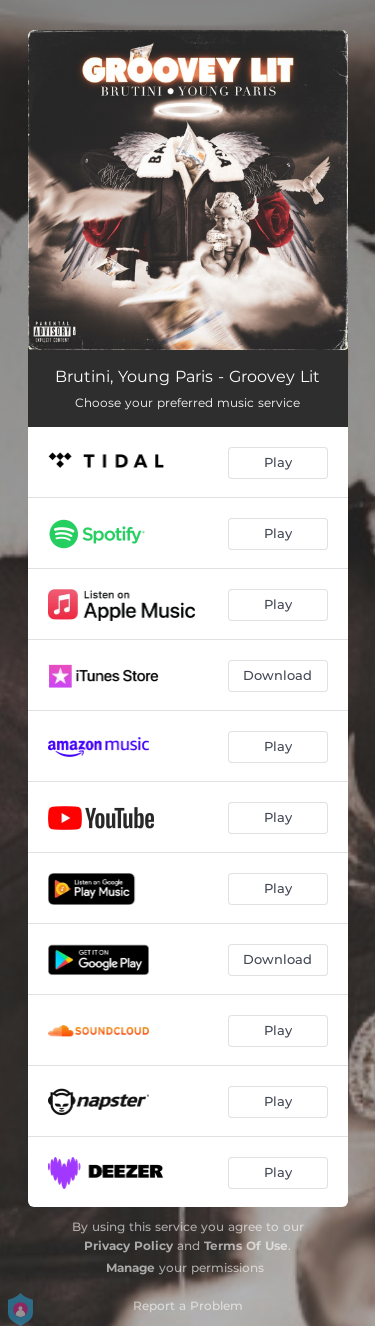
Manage (130, 1267)
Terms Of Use (246, 1245)
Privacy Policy (128, 1245)
